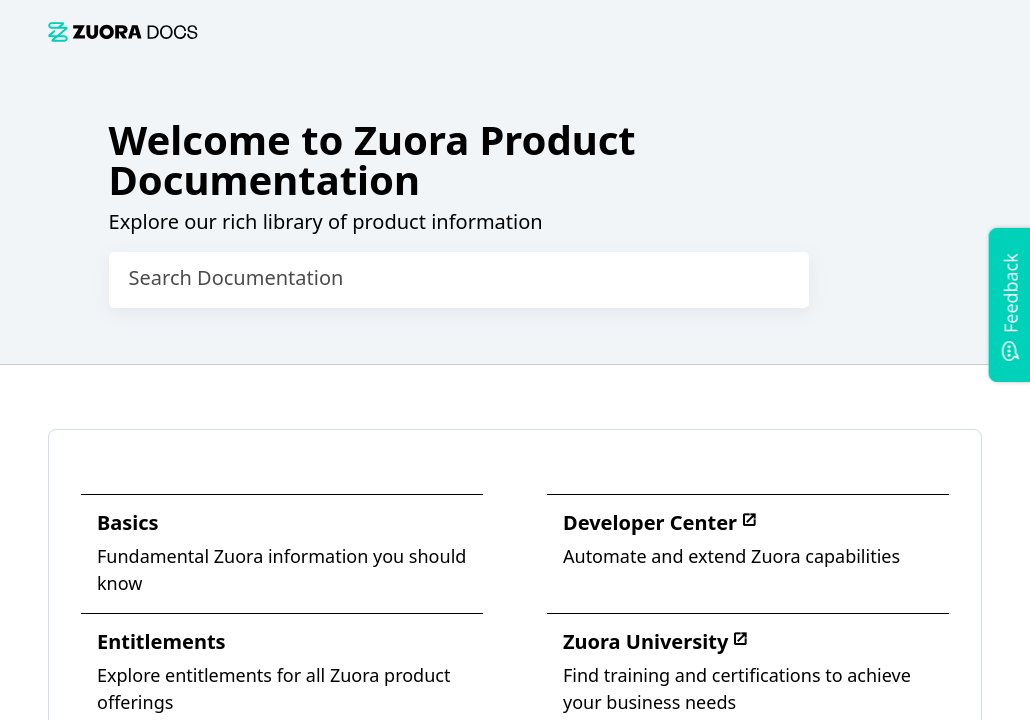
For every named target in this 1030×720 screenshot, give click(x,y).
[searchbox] (773, 280)
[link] (123, 31)
